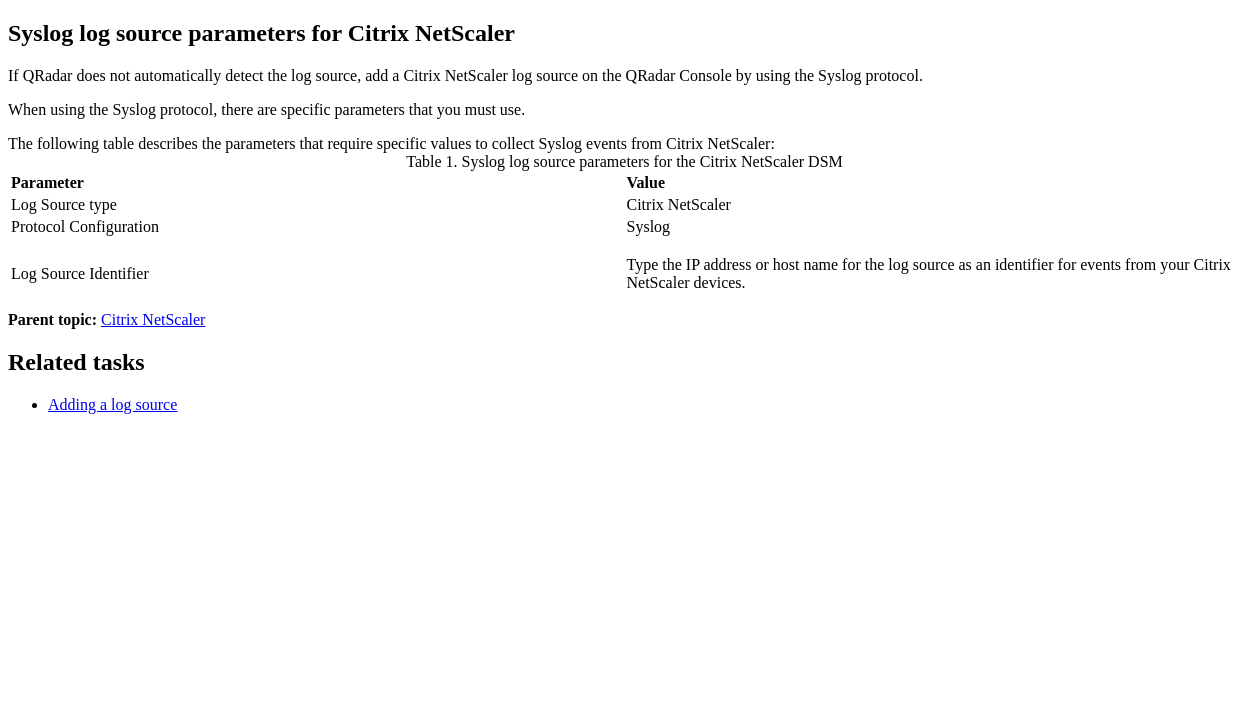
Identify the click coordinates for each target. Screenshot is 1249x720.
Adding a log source (112, 404)
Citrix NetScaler (153, 319)
